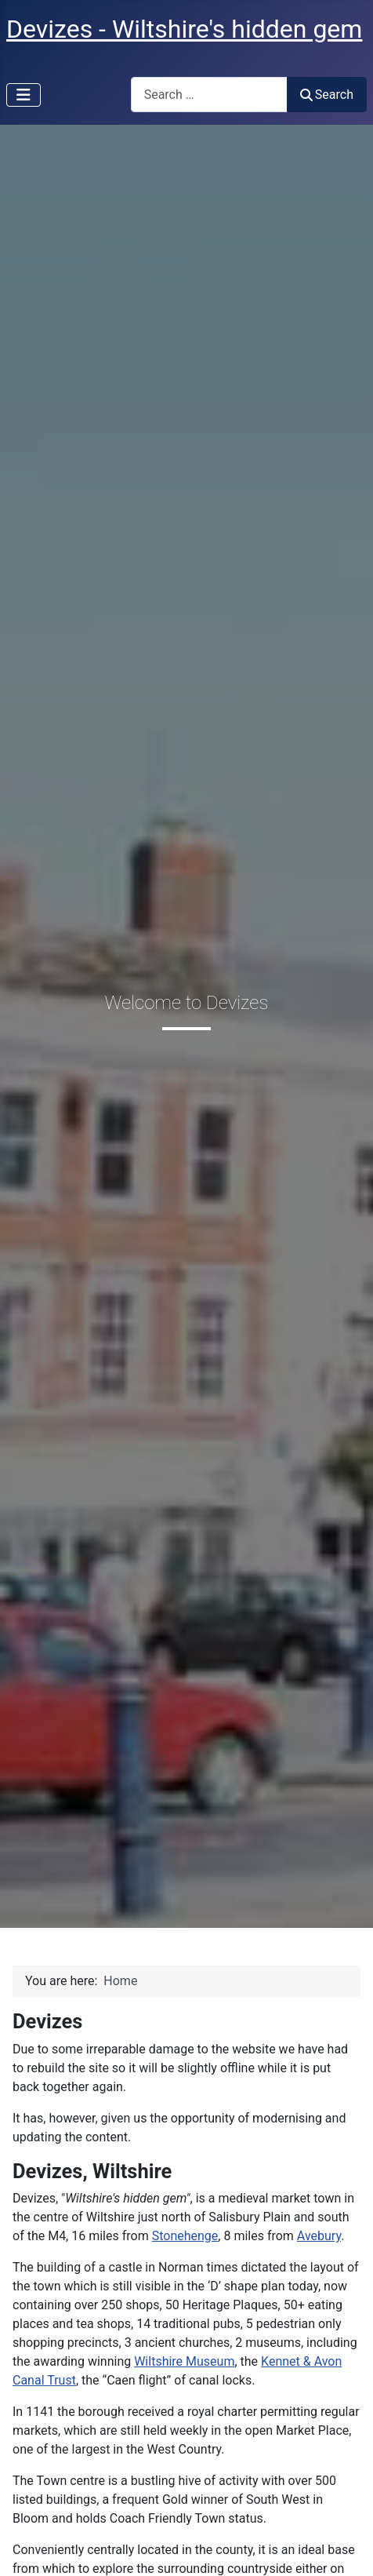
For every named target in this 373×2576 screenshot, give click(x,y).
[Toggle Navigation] (23, 95)
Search (326, 94)
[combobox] (209, 94)
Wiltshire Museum (184, 2361)
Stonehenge (185, 2235)
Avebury (319, 2235)
